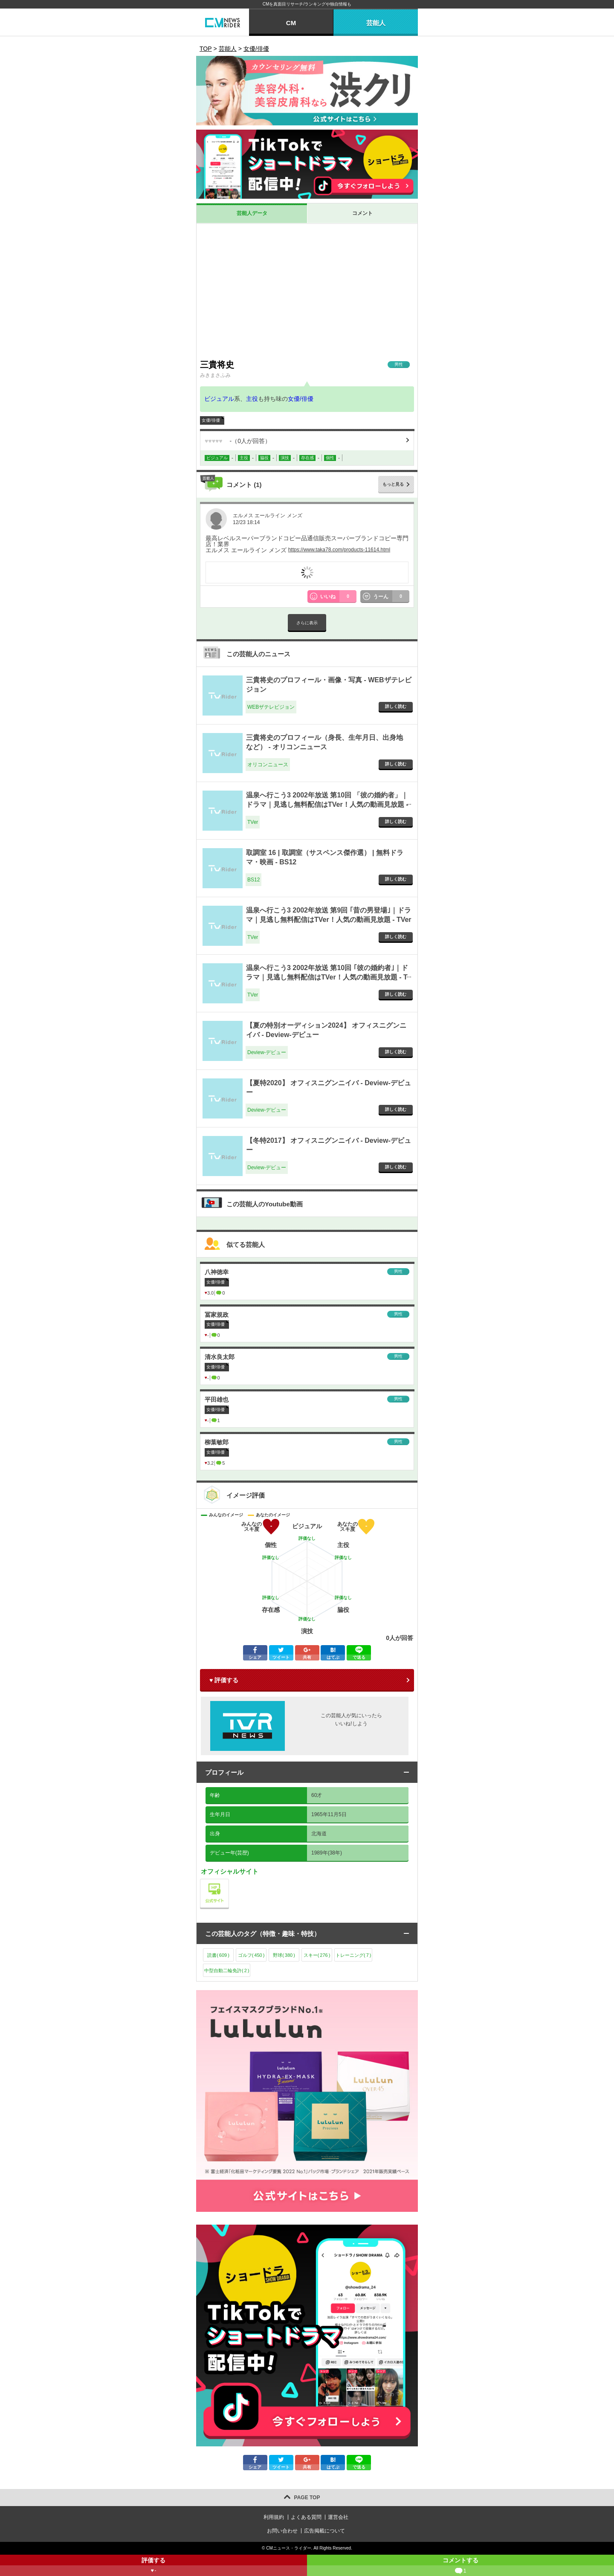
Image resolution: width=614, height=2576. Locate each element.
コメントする (460, 2566)
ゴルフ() (251, 1955)
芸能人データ (252, 213)
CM (291, 22)
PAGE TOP (307, 2498)
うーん (391, 596)
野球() (284, 1955)
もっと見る (393, 484)
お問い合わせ (282, 2531)
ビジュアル (219, 398)
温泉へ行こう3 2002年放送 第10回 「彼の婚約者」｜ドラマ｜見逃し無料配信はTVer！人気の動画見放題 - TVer (327, 804)
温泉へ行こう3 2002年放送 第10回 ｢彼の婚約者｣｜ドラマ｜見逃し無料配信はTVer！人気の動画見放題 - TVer (327, 977)
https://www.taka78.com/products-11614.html (339, 550)
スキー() (317, 1955)
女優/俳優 (300, 398)
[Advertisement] (307, 291)
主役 (252, 398)
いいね (338, 596)
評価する (153, 2566)
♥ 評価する (223, 1680)
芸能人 (375, 22)
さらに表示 (307, 622)
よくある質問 (306, 2517)
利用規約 (274, 2517)
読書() (218, 1955)
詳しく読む (395, 706)
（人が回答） (238, 441)
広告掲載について (324, 2531)
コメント (362, 213)
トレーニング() (353, 1955)
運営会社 (338, 2517)
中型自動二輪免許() (226, 1970)
